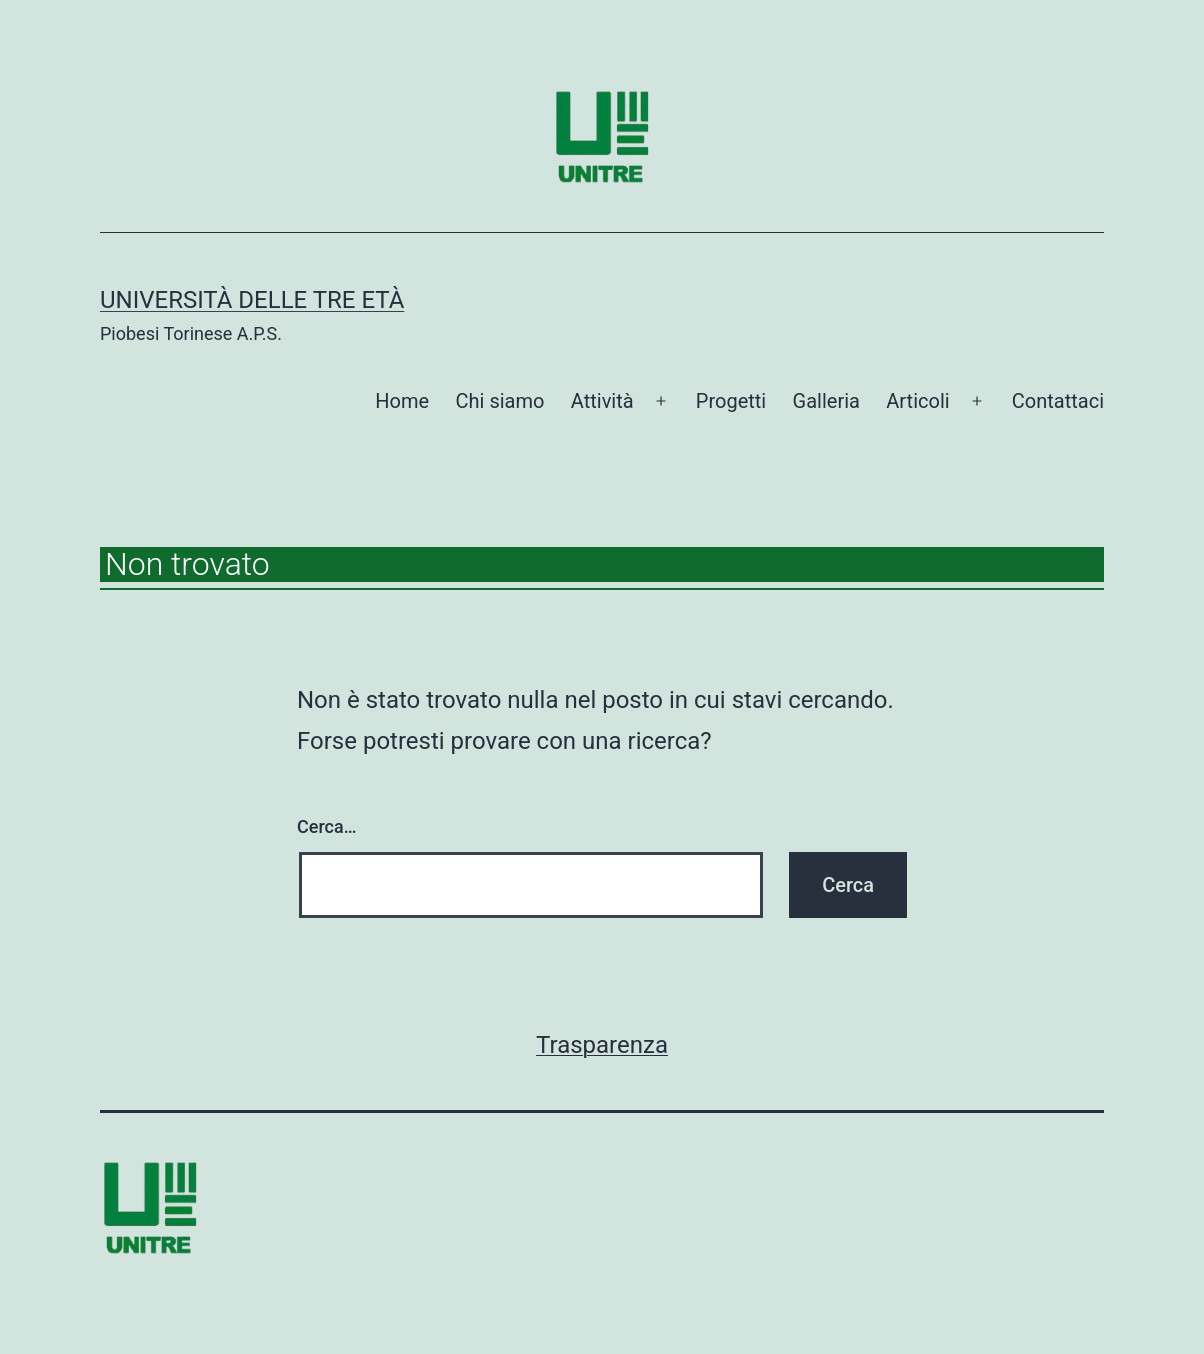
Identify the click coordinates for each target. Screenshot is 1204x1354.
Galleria (826, 401)
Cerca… (326, 826)
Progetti (731, 401)
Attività (602, 401)
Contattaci (1058, 401)
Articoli (917, 401)
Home (402, 401)
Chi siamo (500, 401)
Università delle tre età (252, 300)
